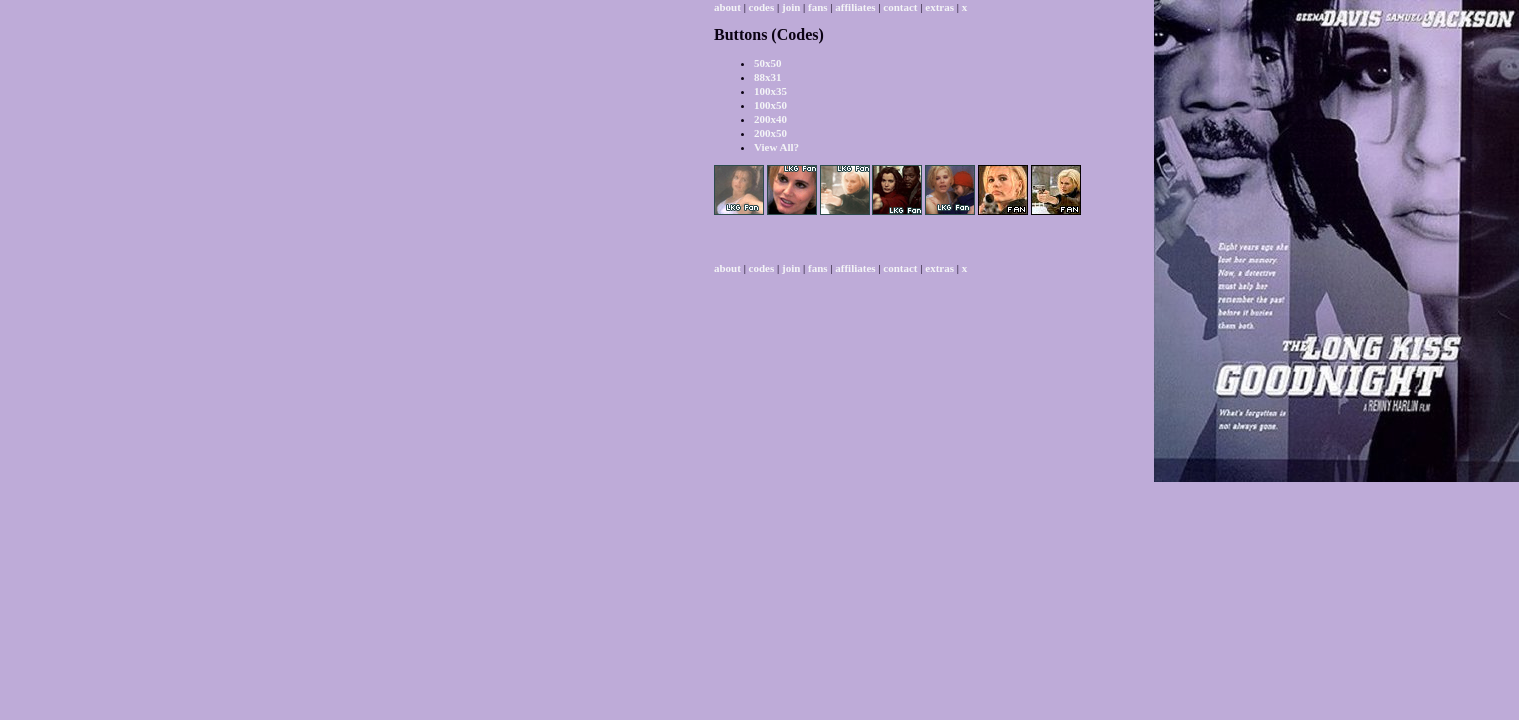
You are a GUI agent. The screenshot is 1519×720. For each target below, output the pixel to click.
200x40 (770, 119)
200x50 (770, 133)
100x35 (770, 91)
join (791, 7)
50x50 (768, 63)
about (727, 7)
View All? (776, 147)
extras (939, 7)
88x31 (768, 77)
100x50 (770, 105)
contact (900, 7)
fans (818, 7)
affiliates (855, 7)
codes (762, 7)
